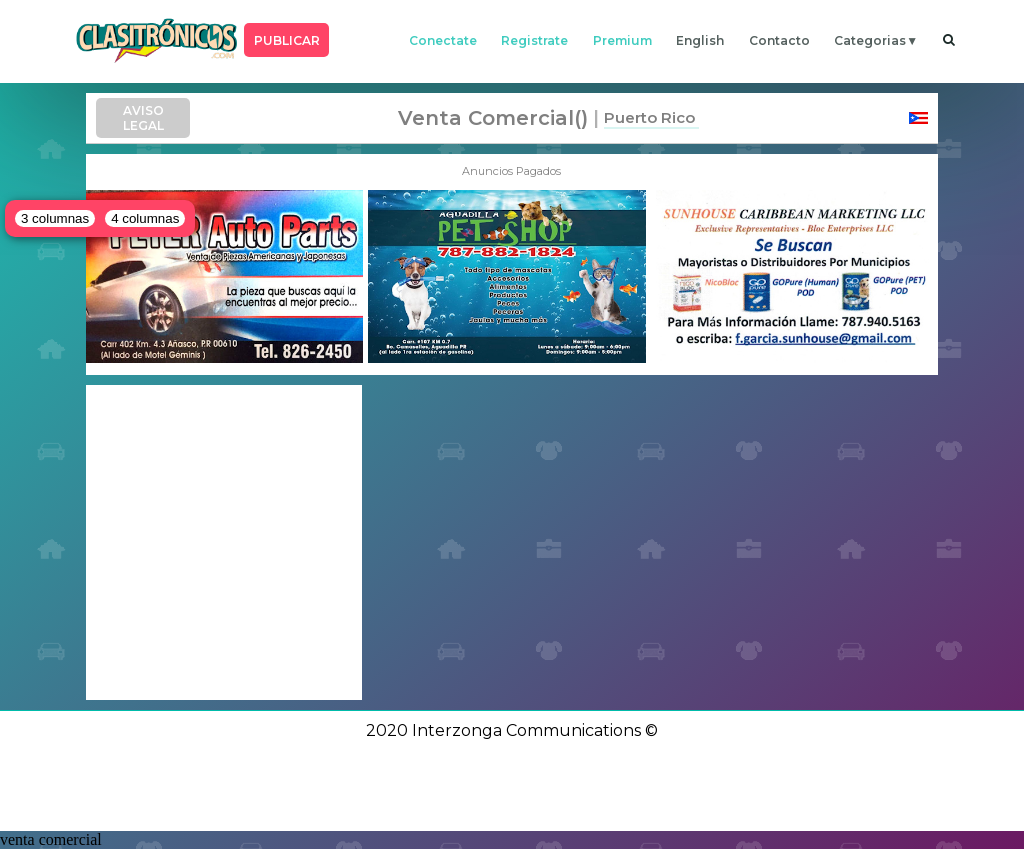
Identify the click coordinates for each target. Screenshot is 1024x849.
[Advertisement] (224, 542)
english (700, 40)
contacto (779, 40)
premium (622, 40)
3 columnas (55, 218)
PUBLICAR (287, 40)
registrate (534, 40)
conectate (443, 40)
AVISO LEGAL (143, 118)
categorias (870, 40)
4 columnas (145, 218)
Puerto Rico (649, 117)
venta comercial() (493, 118)
